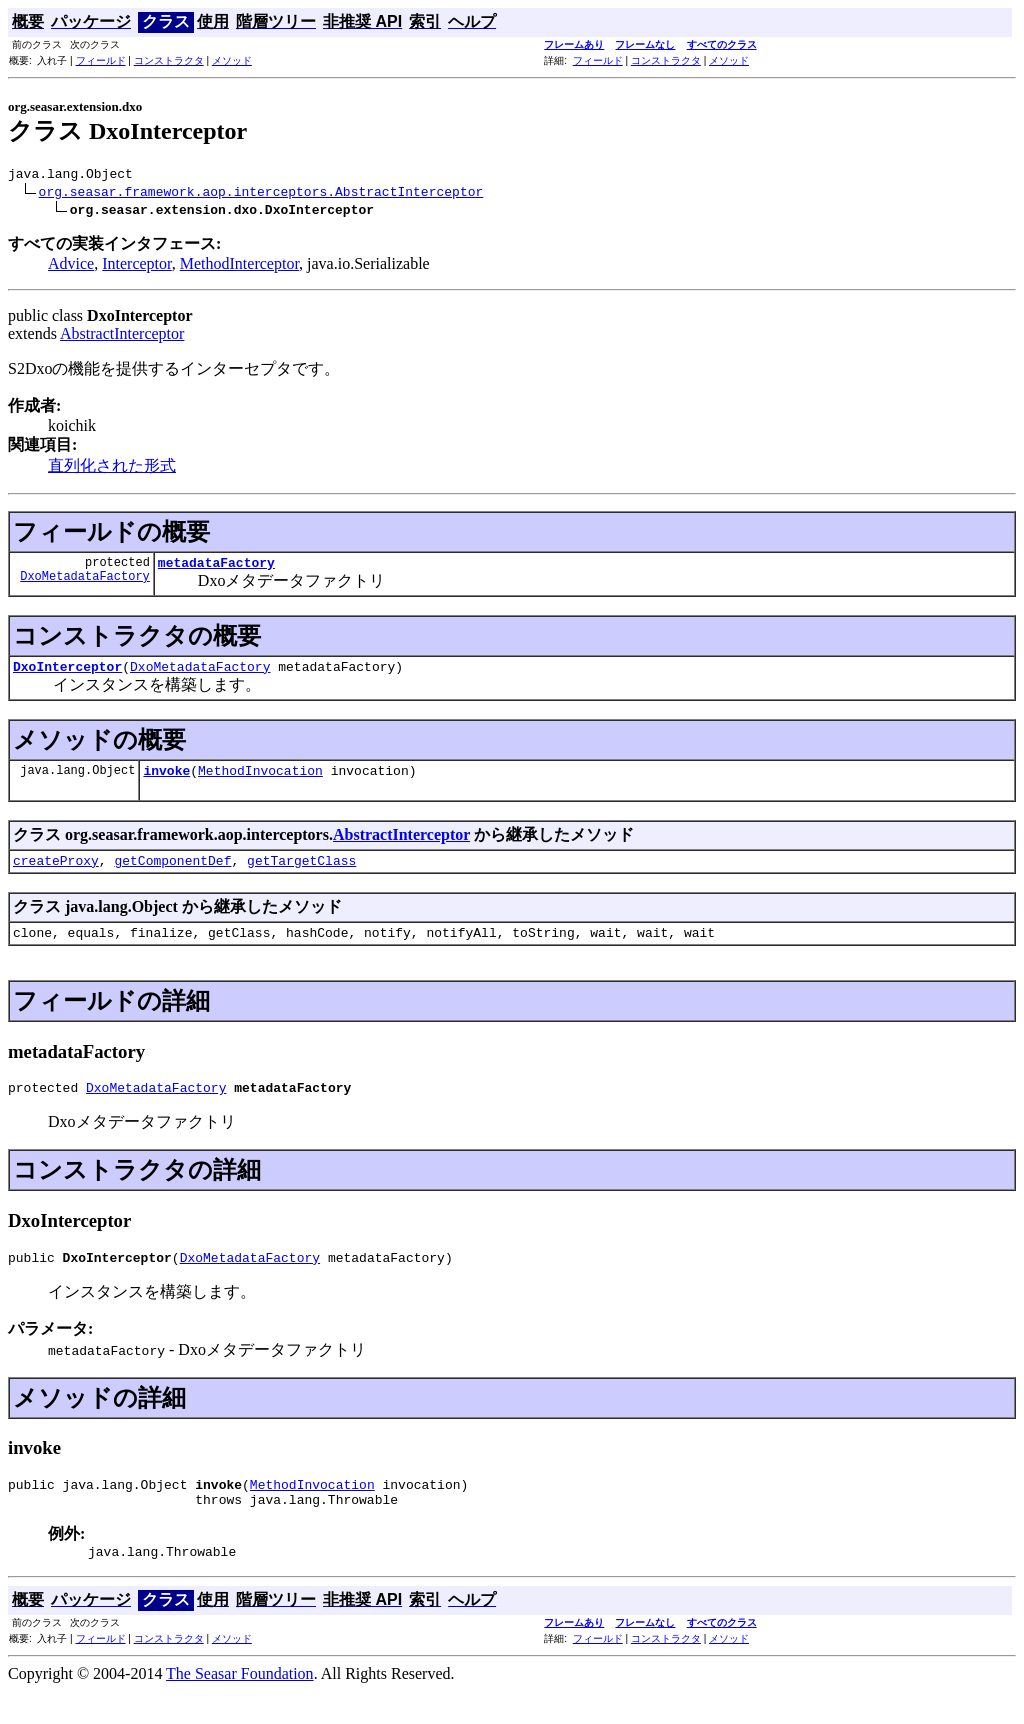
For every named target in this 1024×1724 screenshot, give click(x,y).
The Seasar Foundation (240, 1706)
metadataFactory (216, 568)
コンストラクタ (169, 60)
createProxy (56, 875)
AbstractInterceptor (122, 336)
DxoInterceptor (67, 675)
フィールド (101, 60)
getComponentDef (172, 875)
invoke (166, 782)
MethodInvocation (260, 782)
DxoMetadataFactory (85, 584)
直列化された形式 (112, 468)
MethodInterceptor (239, 266)
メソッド (232, 60)
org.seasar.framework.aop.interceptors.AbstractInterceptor (261, 194)
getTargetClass (301, 875)
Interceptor (137, 266)
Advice (71, 266)
